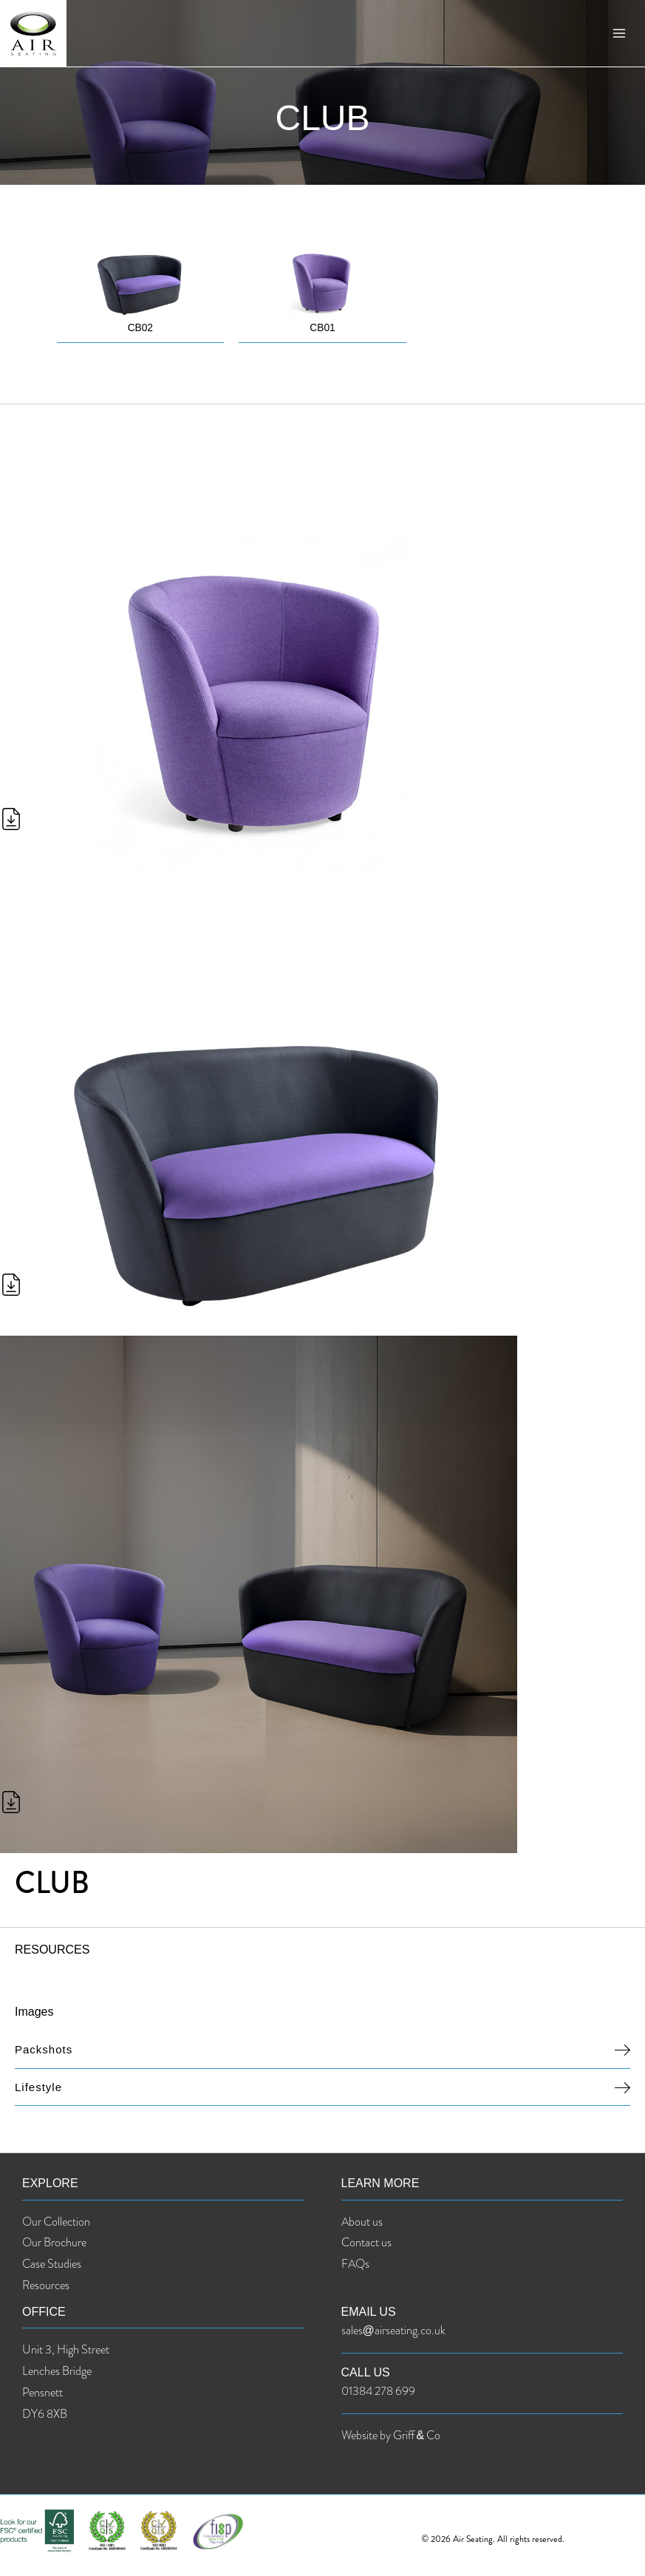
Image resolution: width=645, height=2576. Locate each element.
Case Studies (51, 2264)
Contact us (366, 2243)
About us (362, 2221)
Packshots (43, 2050)
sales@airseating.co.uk (393, 2330)
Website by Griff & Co (391, 2435)
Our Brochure (54, 2243)
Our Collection (56, 2221)
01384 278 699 (378, 2391)
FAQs (355, 2264)
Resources (45, 2285)
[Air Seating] (37, 37)
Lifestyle (38, 2087)
